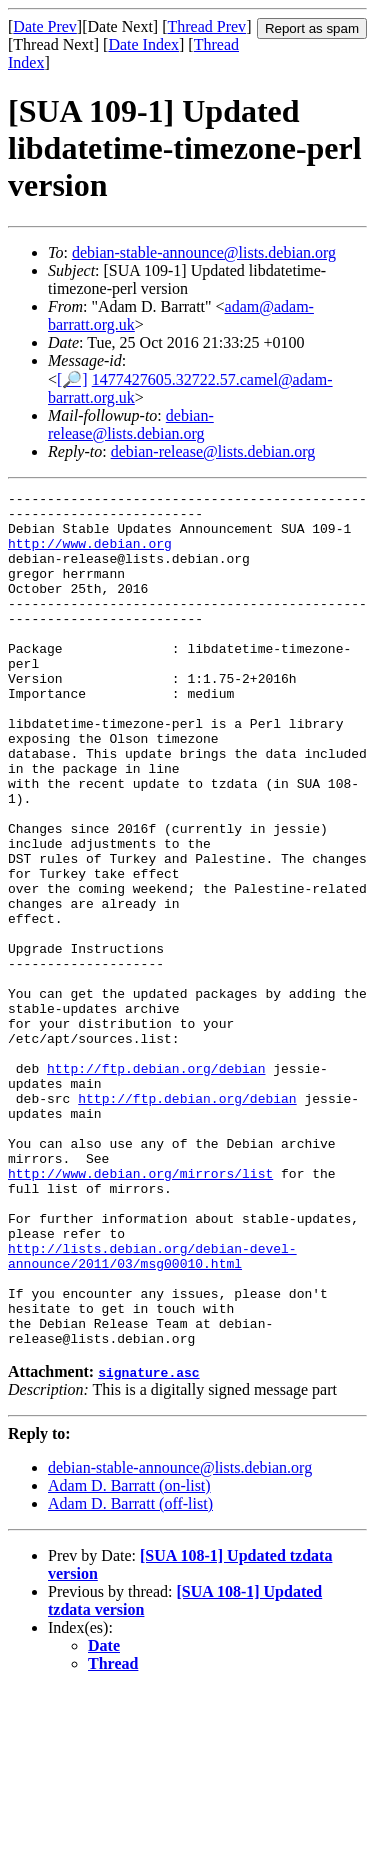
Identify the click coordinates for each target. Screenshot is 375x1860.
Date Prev (45, 26)
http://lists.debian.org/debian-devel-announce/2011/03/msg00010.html (152, 1410)
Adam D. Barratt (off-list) (130, 1674)
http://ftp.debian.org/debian (156, 1185)
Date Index (143, 44)
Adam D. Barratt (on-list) (129, 1656)
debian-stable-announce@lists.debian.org (204, 252)
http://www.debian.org (90, 555)
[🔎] (72, 379)
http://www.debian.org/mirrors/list (140, 1311)
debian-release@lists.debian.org (131, 424)
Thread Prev (206, 26)
